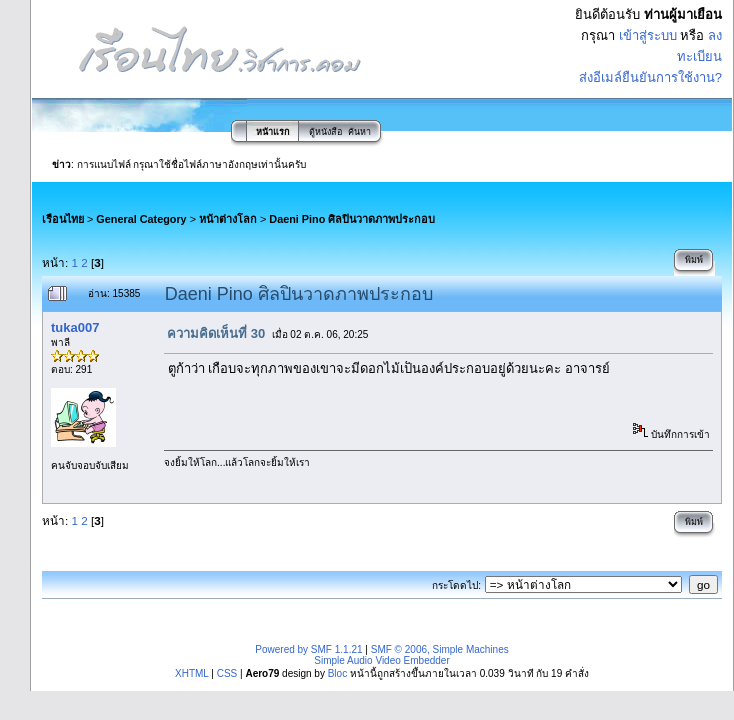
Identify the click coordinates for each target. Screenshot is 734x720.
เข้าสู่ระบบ (648, 35)
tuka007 (75, 327)
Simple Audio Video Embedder (381, 660)
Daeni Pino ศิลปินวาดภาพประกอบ (352, 219)
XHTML (192, 673)
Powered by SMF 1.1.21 (308, 649)
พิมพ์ (694, 260)
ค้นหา (359, 132)
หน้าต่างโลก (228, 219)
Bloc (337, 673)
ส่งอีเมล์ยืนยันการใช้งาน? (650, 77)
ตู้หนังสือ (325, 132)
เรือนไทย (63, 219)
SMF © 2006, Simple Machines (440, 649)
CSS (227, 673)
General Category (141, 219)
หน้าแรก (272, 132)
